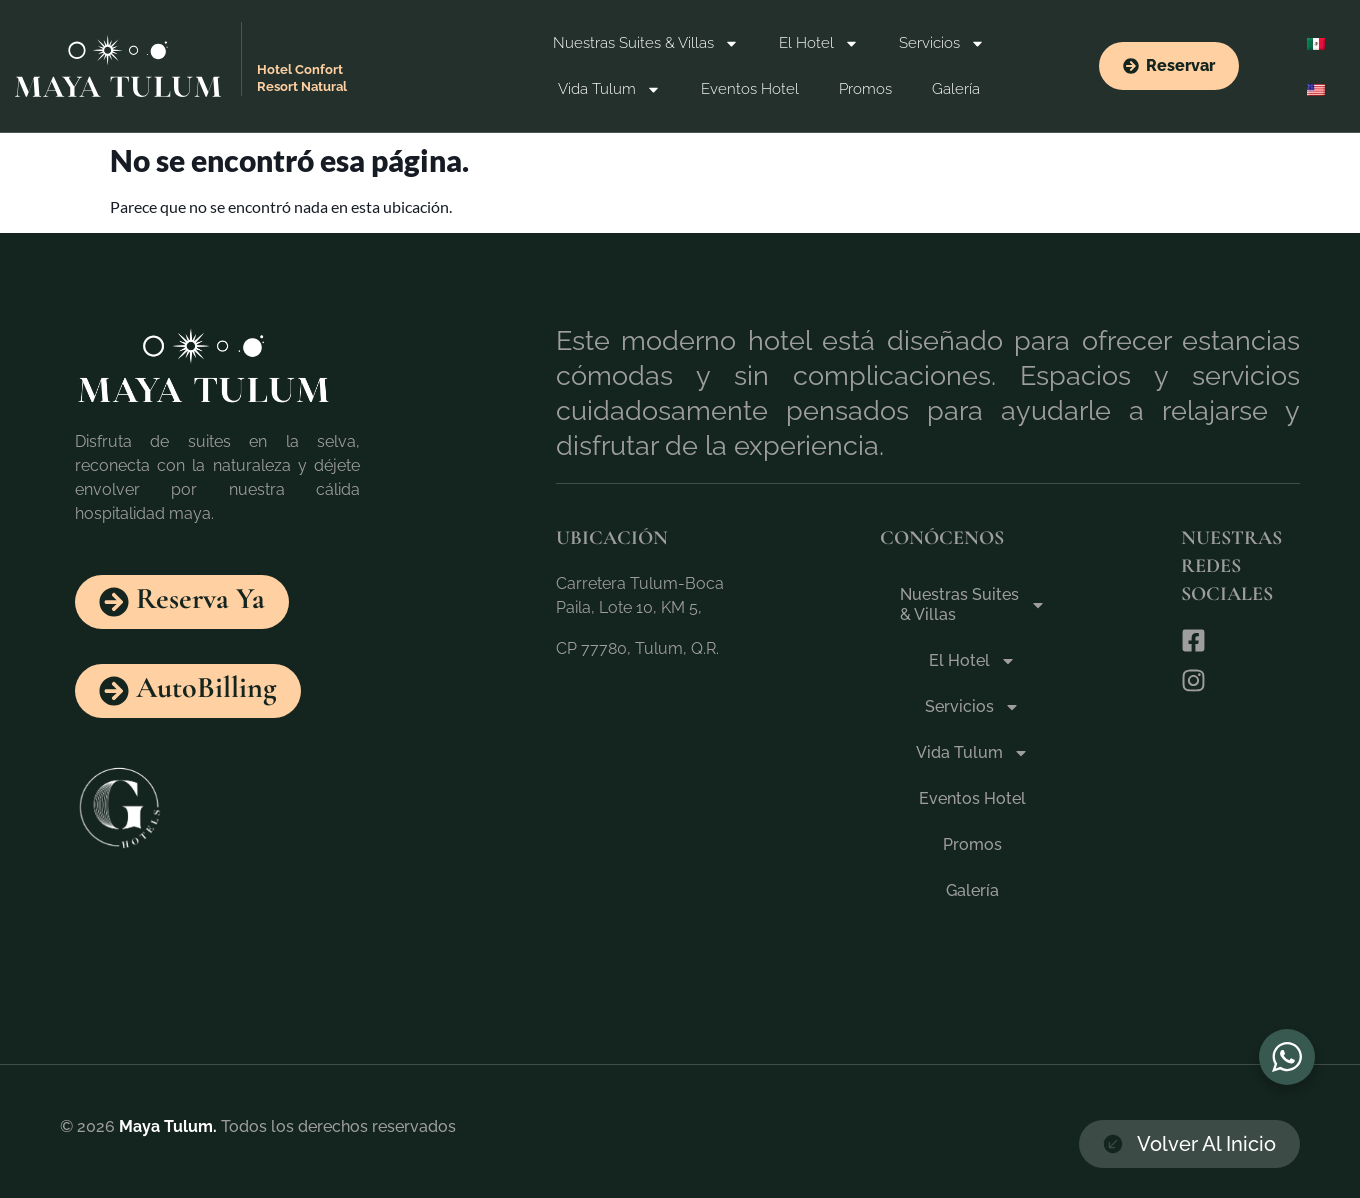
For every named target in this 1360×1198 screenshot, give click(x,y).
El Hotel (819, 43)
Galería (956, 89)
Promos (865, 89)
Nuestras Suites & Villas (646, 43)
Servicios (942, 43)
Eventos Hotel (750, 89)
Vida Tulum (609, 89)
